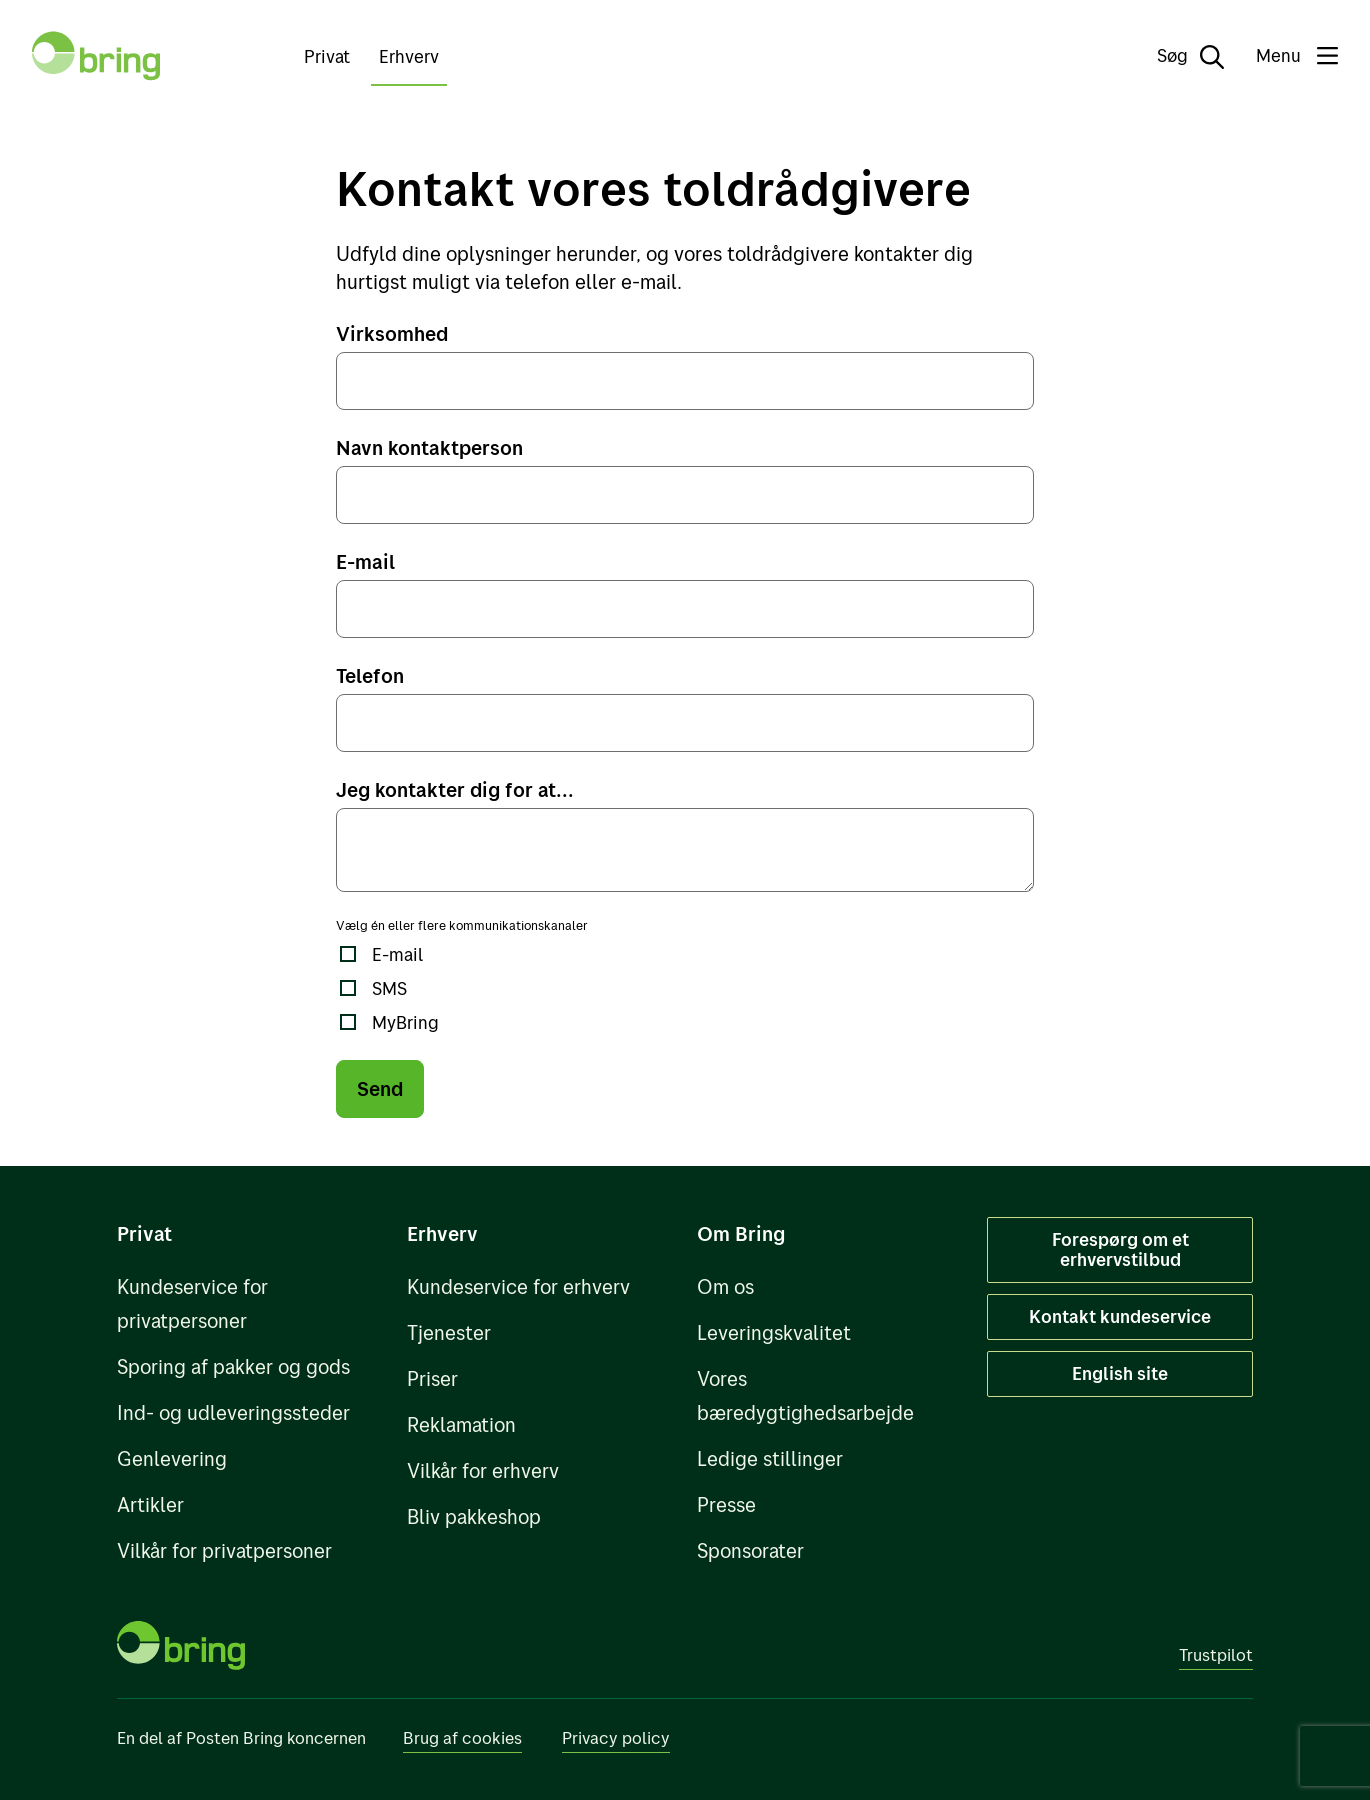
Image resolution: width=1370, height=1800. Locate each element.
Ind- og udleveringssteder (233, 1412)
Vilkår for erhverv (483, 1470)
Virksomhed (392, 333)
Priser (432, 1378)
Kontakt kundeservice (1120, 1316)
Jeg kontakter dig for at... (455, 789)
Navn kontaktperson (429, 447)
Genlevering (172, 1458)
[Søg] (1176, 56)
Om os (725, 1286)
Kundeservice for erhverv (518, 1286)
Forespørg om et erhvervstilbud (1120, 1249)
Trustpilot (1216, 1654)
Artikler (150, 1504)
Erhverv (409, 56)
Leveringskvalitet (774, 1332)
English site (1120, 1373)
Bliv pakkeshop (474, 1516)
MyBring (405, 1022)
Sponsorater (750, 1550)
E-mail (365, 561)
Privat (327, 56)
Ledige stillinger (770, 1458)
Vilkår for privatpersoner (224, 1550)
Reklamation (461, 1424)
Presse (726, 1504)
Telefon (370, 675)
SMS (389, 988)
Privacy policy (616, 1737)
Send (380, 1088)
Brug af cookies (462, 1737)
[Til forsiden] (96, 56)
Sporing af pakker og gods (233, 1366)
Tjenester (449, 1332)
